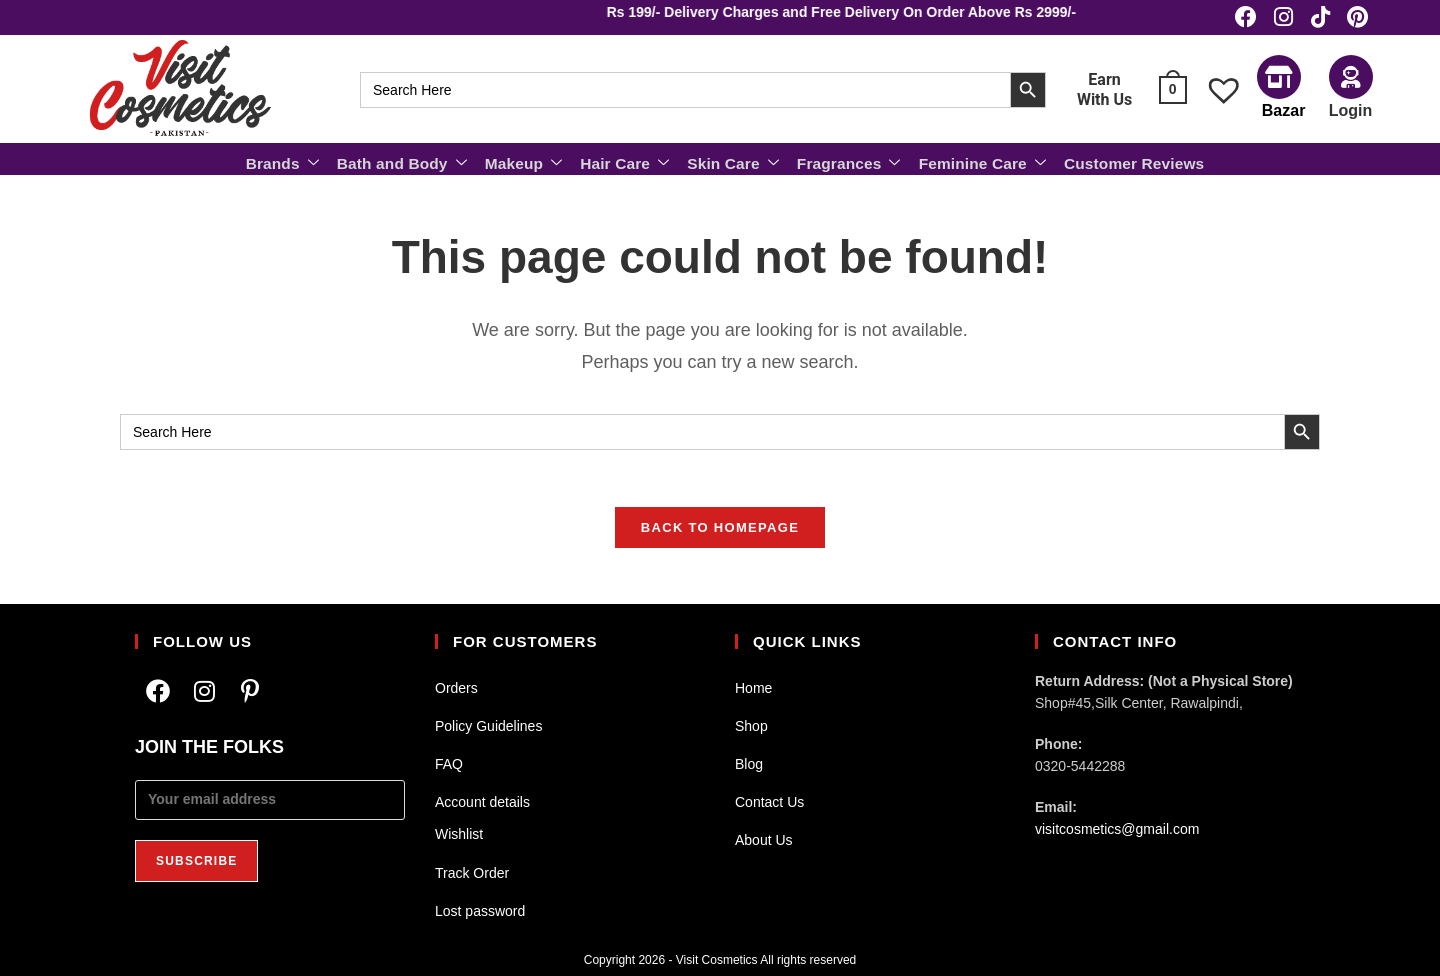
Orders (456, 687)
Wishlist (459, 834)
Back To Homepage (720, 531)
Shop (751, 726)
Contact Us (769, 802)
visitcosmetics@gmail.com (1117, 829)
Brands (292, 161)
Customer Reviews (1125, 161)
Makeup (529, 161)
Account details (482, 802)
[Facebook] (158, 691)
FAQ (449, 764)
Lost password (480, 911)
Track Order (472, 872)
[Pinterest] (250, 691)
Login (1351, 110)
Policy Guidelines (488, 726)
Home (753, 687)
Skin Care (733, 161)
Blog (749, 764)
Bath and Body (410, 161)
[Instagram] (204, 691)
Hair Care (627, 161)
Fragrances (846, 161)
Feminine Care (977, 161)
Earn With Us (1104, 90)
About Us (764, 840)
